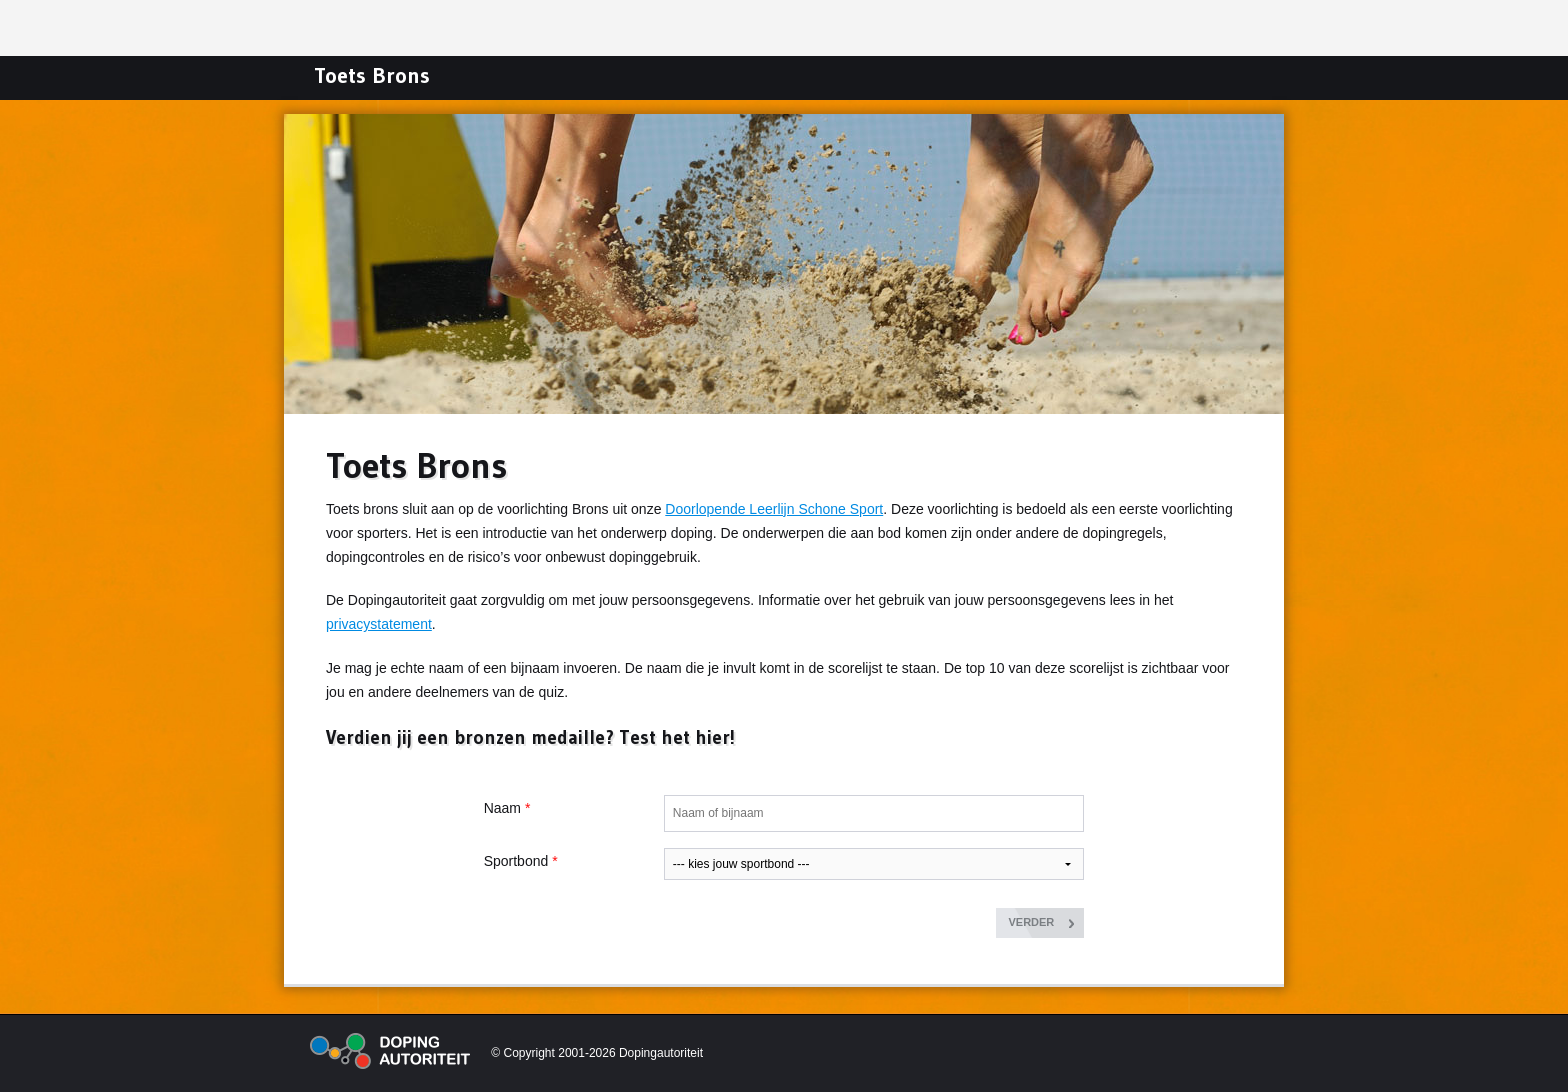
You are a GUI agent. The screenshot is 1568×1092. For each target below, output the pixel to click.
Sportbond (516, 861)
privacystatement (379, 624)
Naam (502, 808)
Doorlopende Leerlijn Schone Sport (774, 509)
